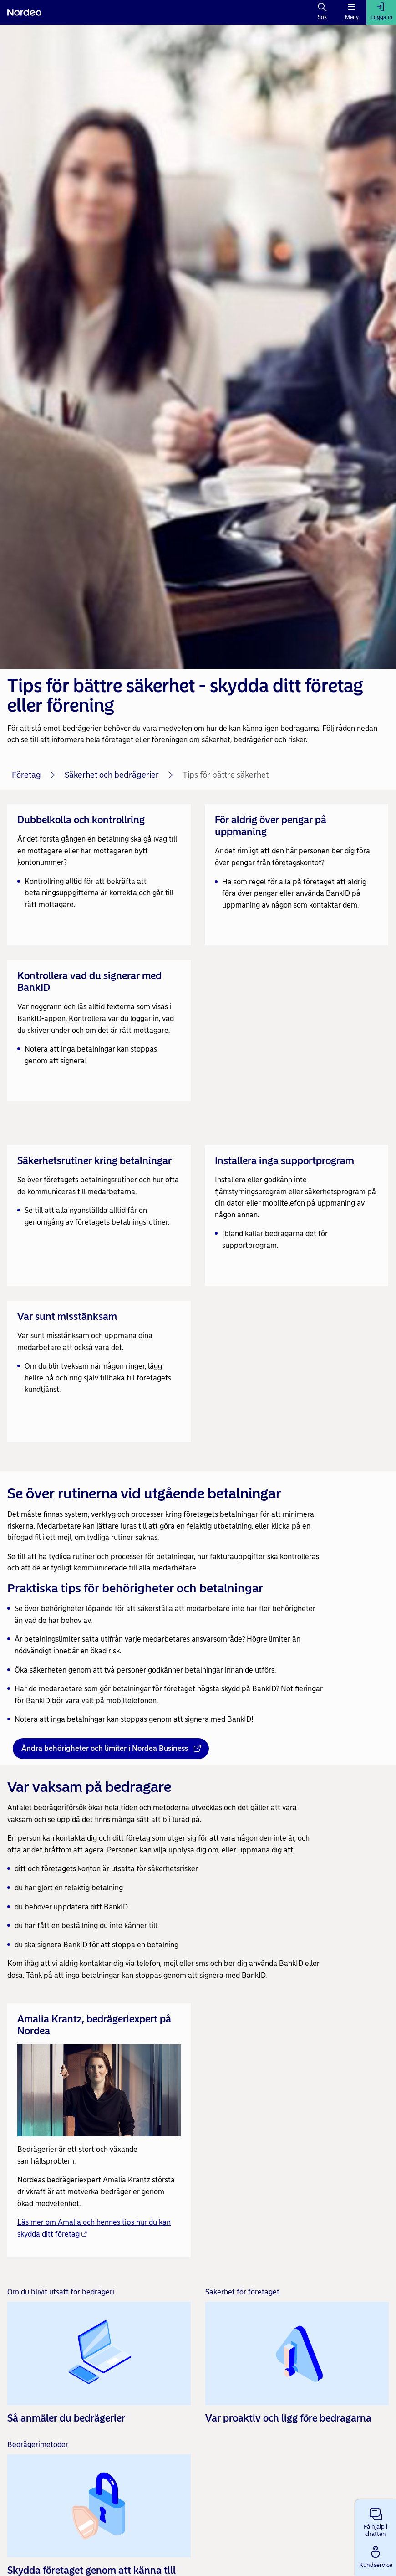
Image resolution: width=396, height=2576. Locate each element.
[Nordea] (24, 12)
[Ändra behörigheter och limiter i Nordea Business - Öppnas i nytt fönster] (111, 1748)
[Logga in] (381, 12)
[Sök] (322, 12)
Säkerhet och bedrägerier (112, 775)
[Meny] (351, 12)
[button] (375, 2520)
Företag (26, 775)
